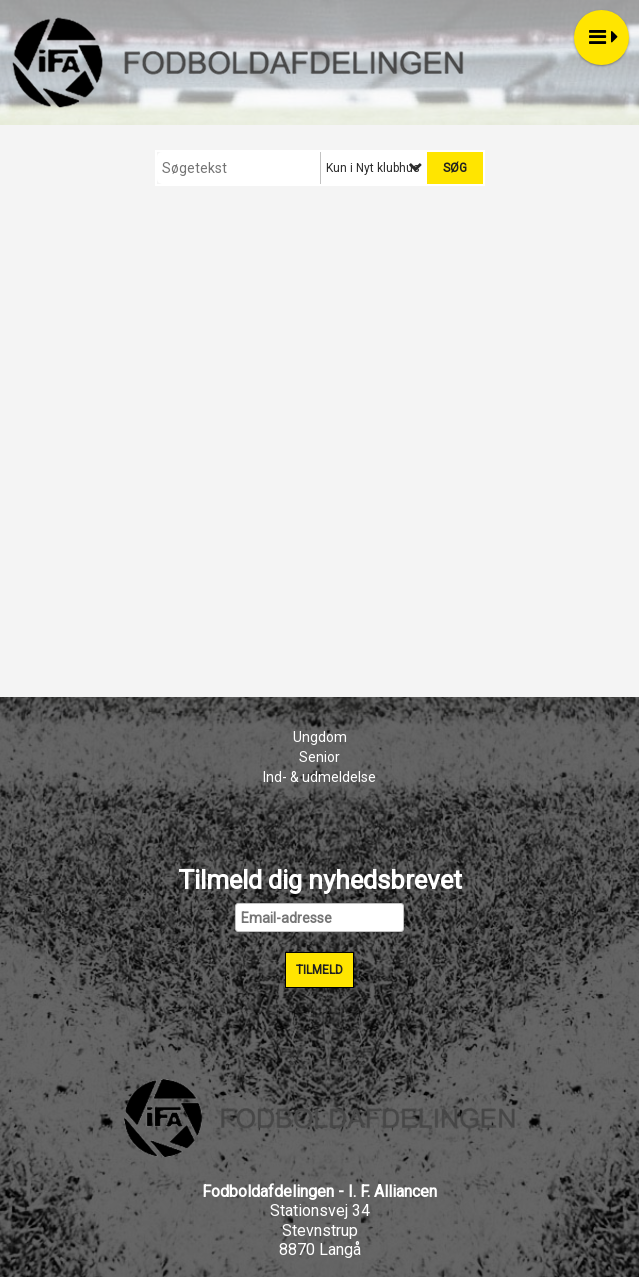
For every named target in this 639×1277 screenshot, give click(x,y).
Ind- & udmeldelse (319, 777)
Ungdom (320, 737)
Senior (319, 757)
